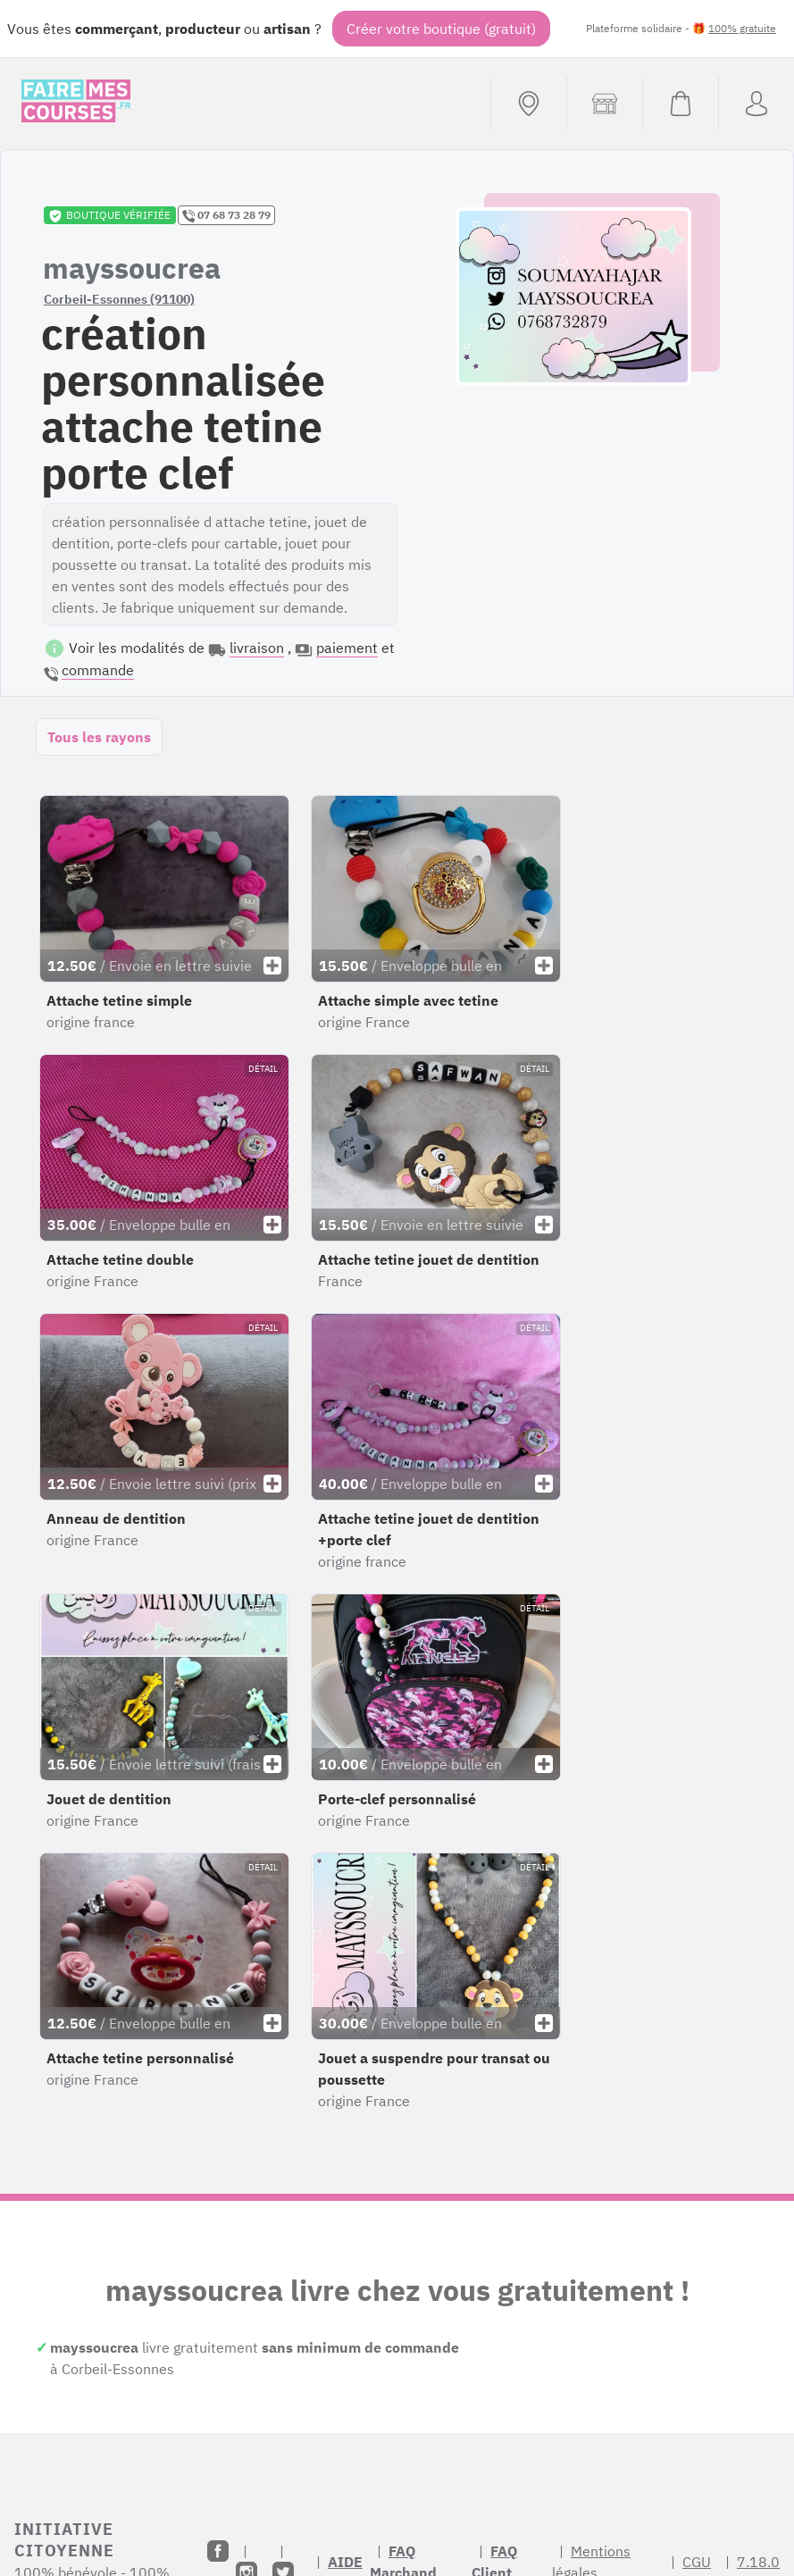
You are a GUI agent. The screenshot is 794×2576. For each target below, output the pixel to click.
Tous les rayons (99, 737)
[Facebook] (218, 2551)
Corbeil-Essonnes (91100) (119, 299)
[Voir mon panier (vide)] (680, 103)
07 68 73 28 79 (226, 215)
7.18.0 (758, 2562)
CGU (696, 2562)
